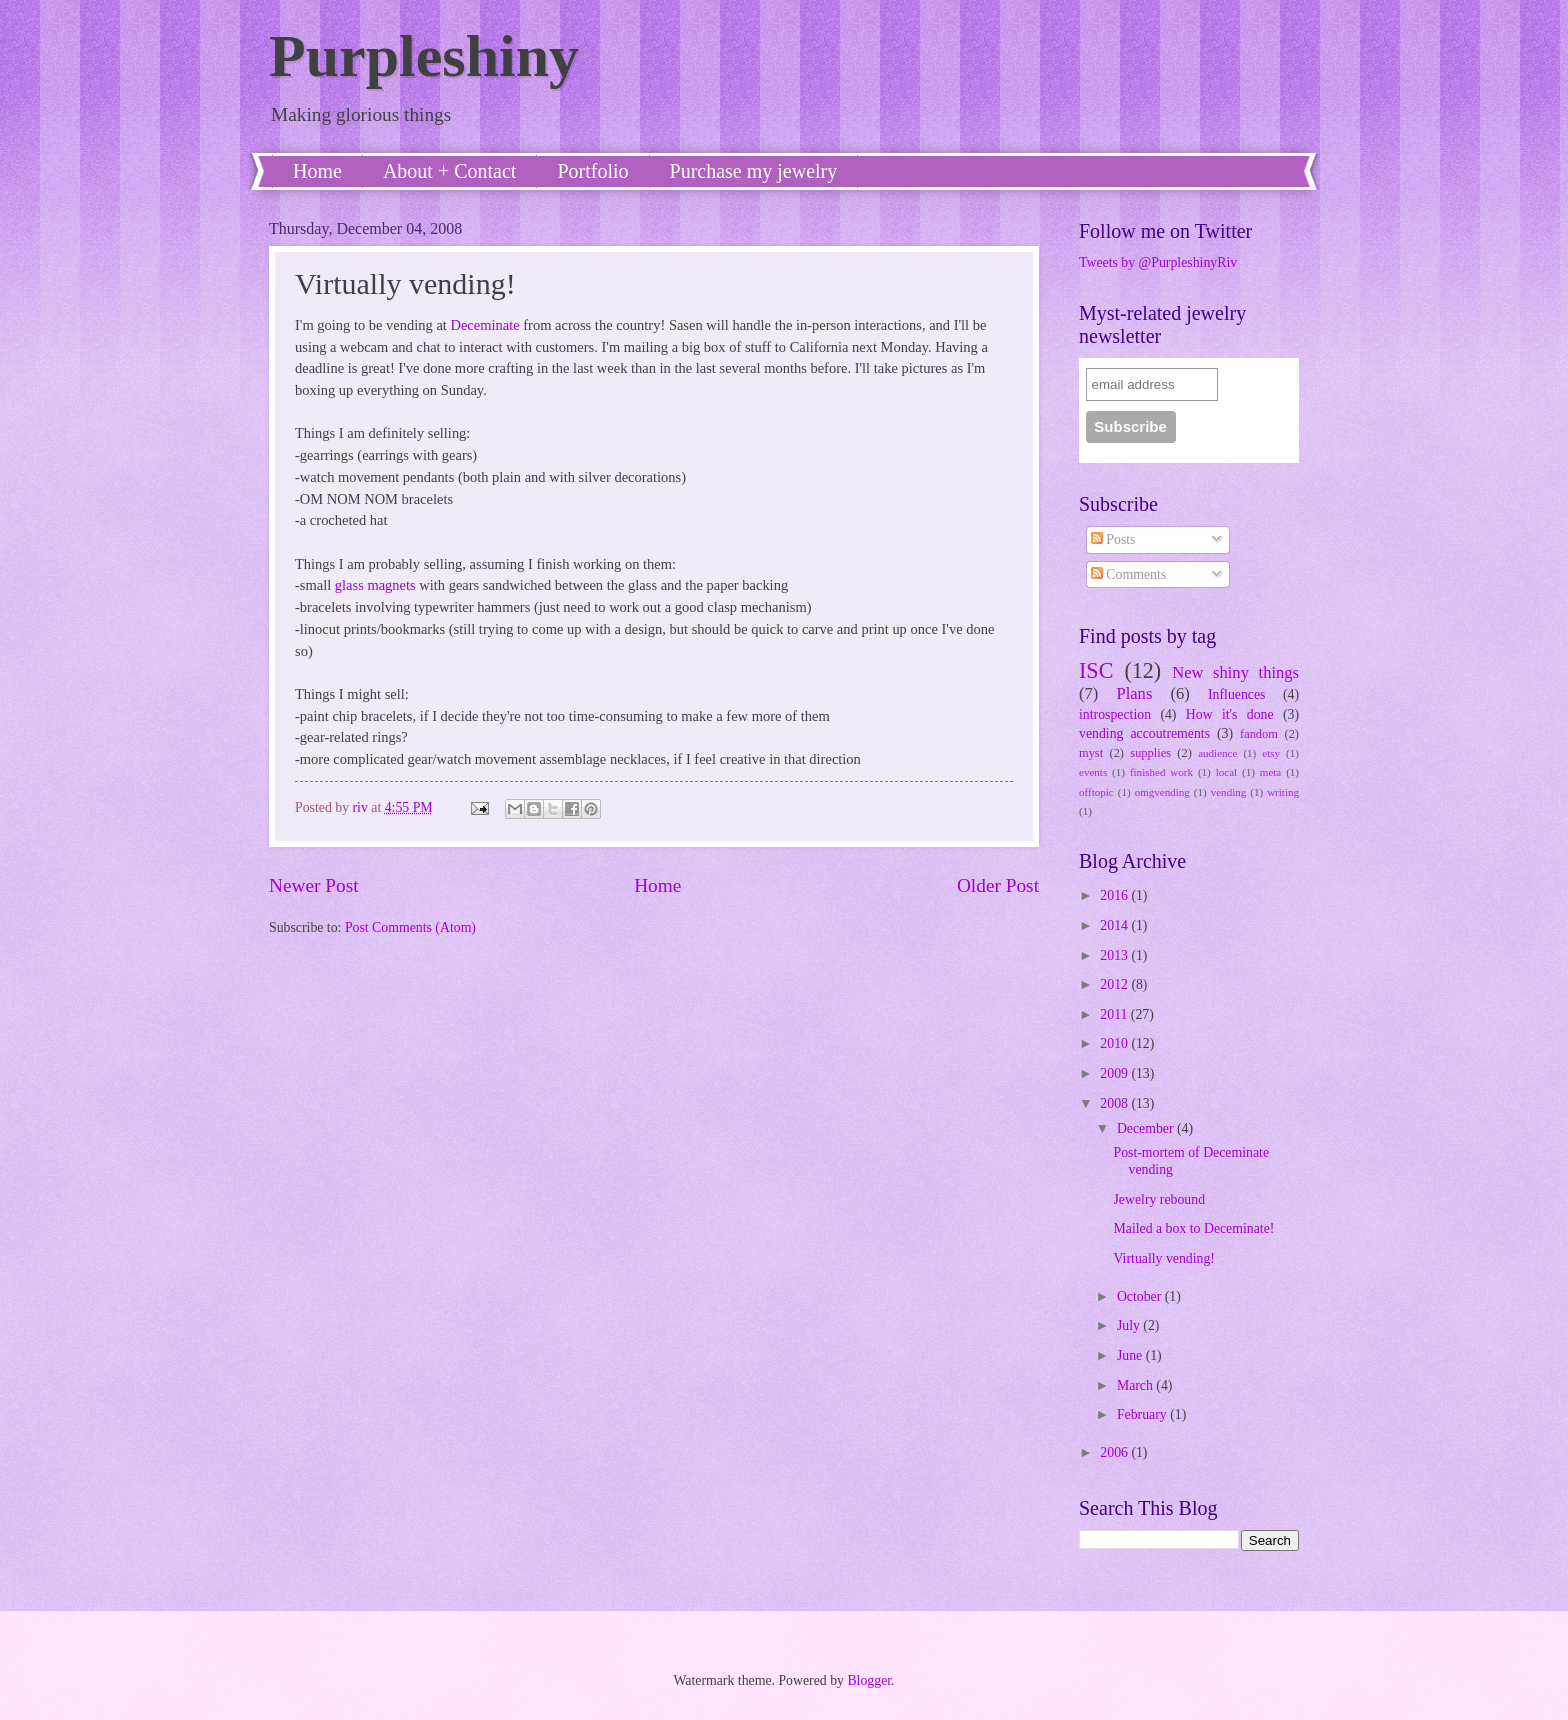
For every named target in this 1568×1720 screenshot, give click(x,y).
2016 (1115, 895)
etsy (1271, 753)
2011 (1115, 1014)
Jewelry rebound (1159, 1199)
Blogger (869, 1680)
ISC (1096, 670)
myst (1091, 753)
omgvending (1162, 792)
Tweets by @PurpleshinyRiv (1158, 262)
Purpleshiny (424, 56)
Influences (1236, 694)
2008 (1115, 1103)
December (1147, 1128)
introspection (1115, 714)
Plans (1134, 693)
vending (1229, 792)
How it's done (1230, 714)
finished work (1161, 772)
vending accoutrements (1144, 733)
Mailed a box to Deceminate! (1193, 1228)
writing (1283, 792)
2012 (1115, 984)
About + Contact (450, 171)
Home (317, 171)
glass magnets (375, 585)
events (1093, 772)
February (1143, 1414)
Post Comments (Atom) (410, 927)
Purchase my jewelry (754, 171)
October (1141, 1296)
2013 (1115, 955)
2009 (1115, 1073)
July (1130, 1325)
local (1226, 772)
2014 (1115, 925)
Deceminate (484, 325)
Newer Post (314, 885)
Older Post (998, 885)
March (1136, 1385)
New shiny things (1235, 672)
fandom (1259, 734)
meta (1270, 772)
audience (1217, 753)
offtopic (1096, 792)
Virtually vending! (1163, 1258)
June (1131, 1355)
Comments (1128, 574)
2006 (1115, 1452)
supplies (1150, 753)
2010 (1115, 1043)
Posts (1113, 539)
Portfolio (592, 171)
